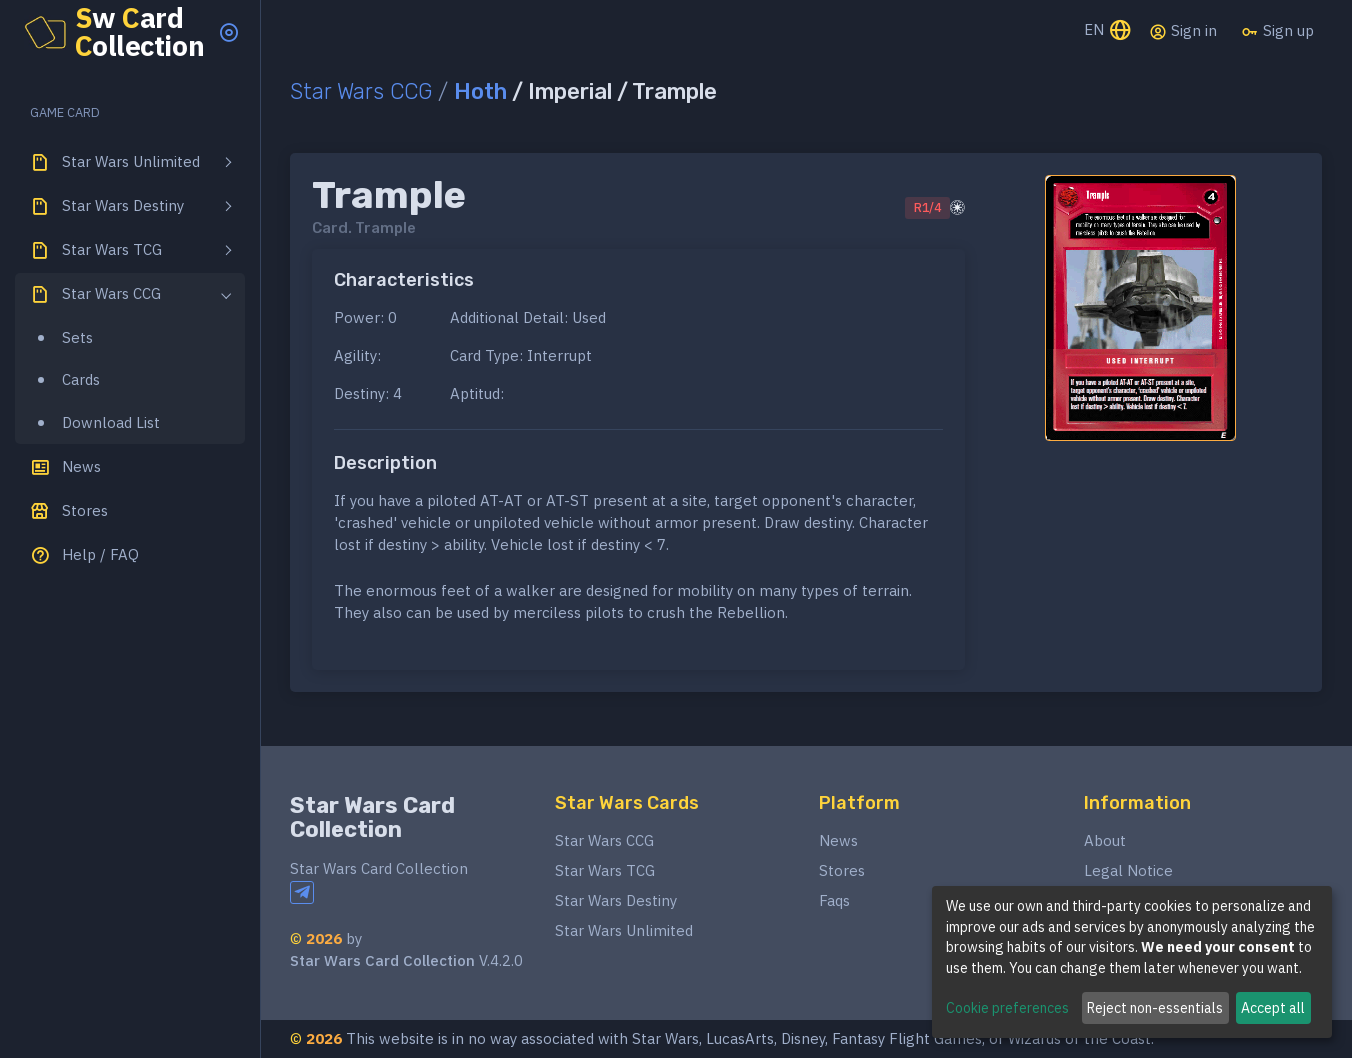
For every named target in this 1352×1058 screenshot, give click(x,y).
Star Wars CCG (361, 91)
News (838, 840)
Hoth (480, 91)
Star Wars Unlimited (624, 930)
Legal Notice (1128, 870)
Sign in (1183, 31)
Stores (842, 870)
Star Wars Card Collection (372, 817)
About (1105, 840)
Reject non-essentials (1155, 1008)
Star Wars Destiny (616, 900)
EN (1108, 31)
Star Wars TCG (605, 870)
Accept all (1273, 1008)
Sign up (1277, 31)
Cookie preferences (1007, 1008)
